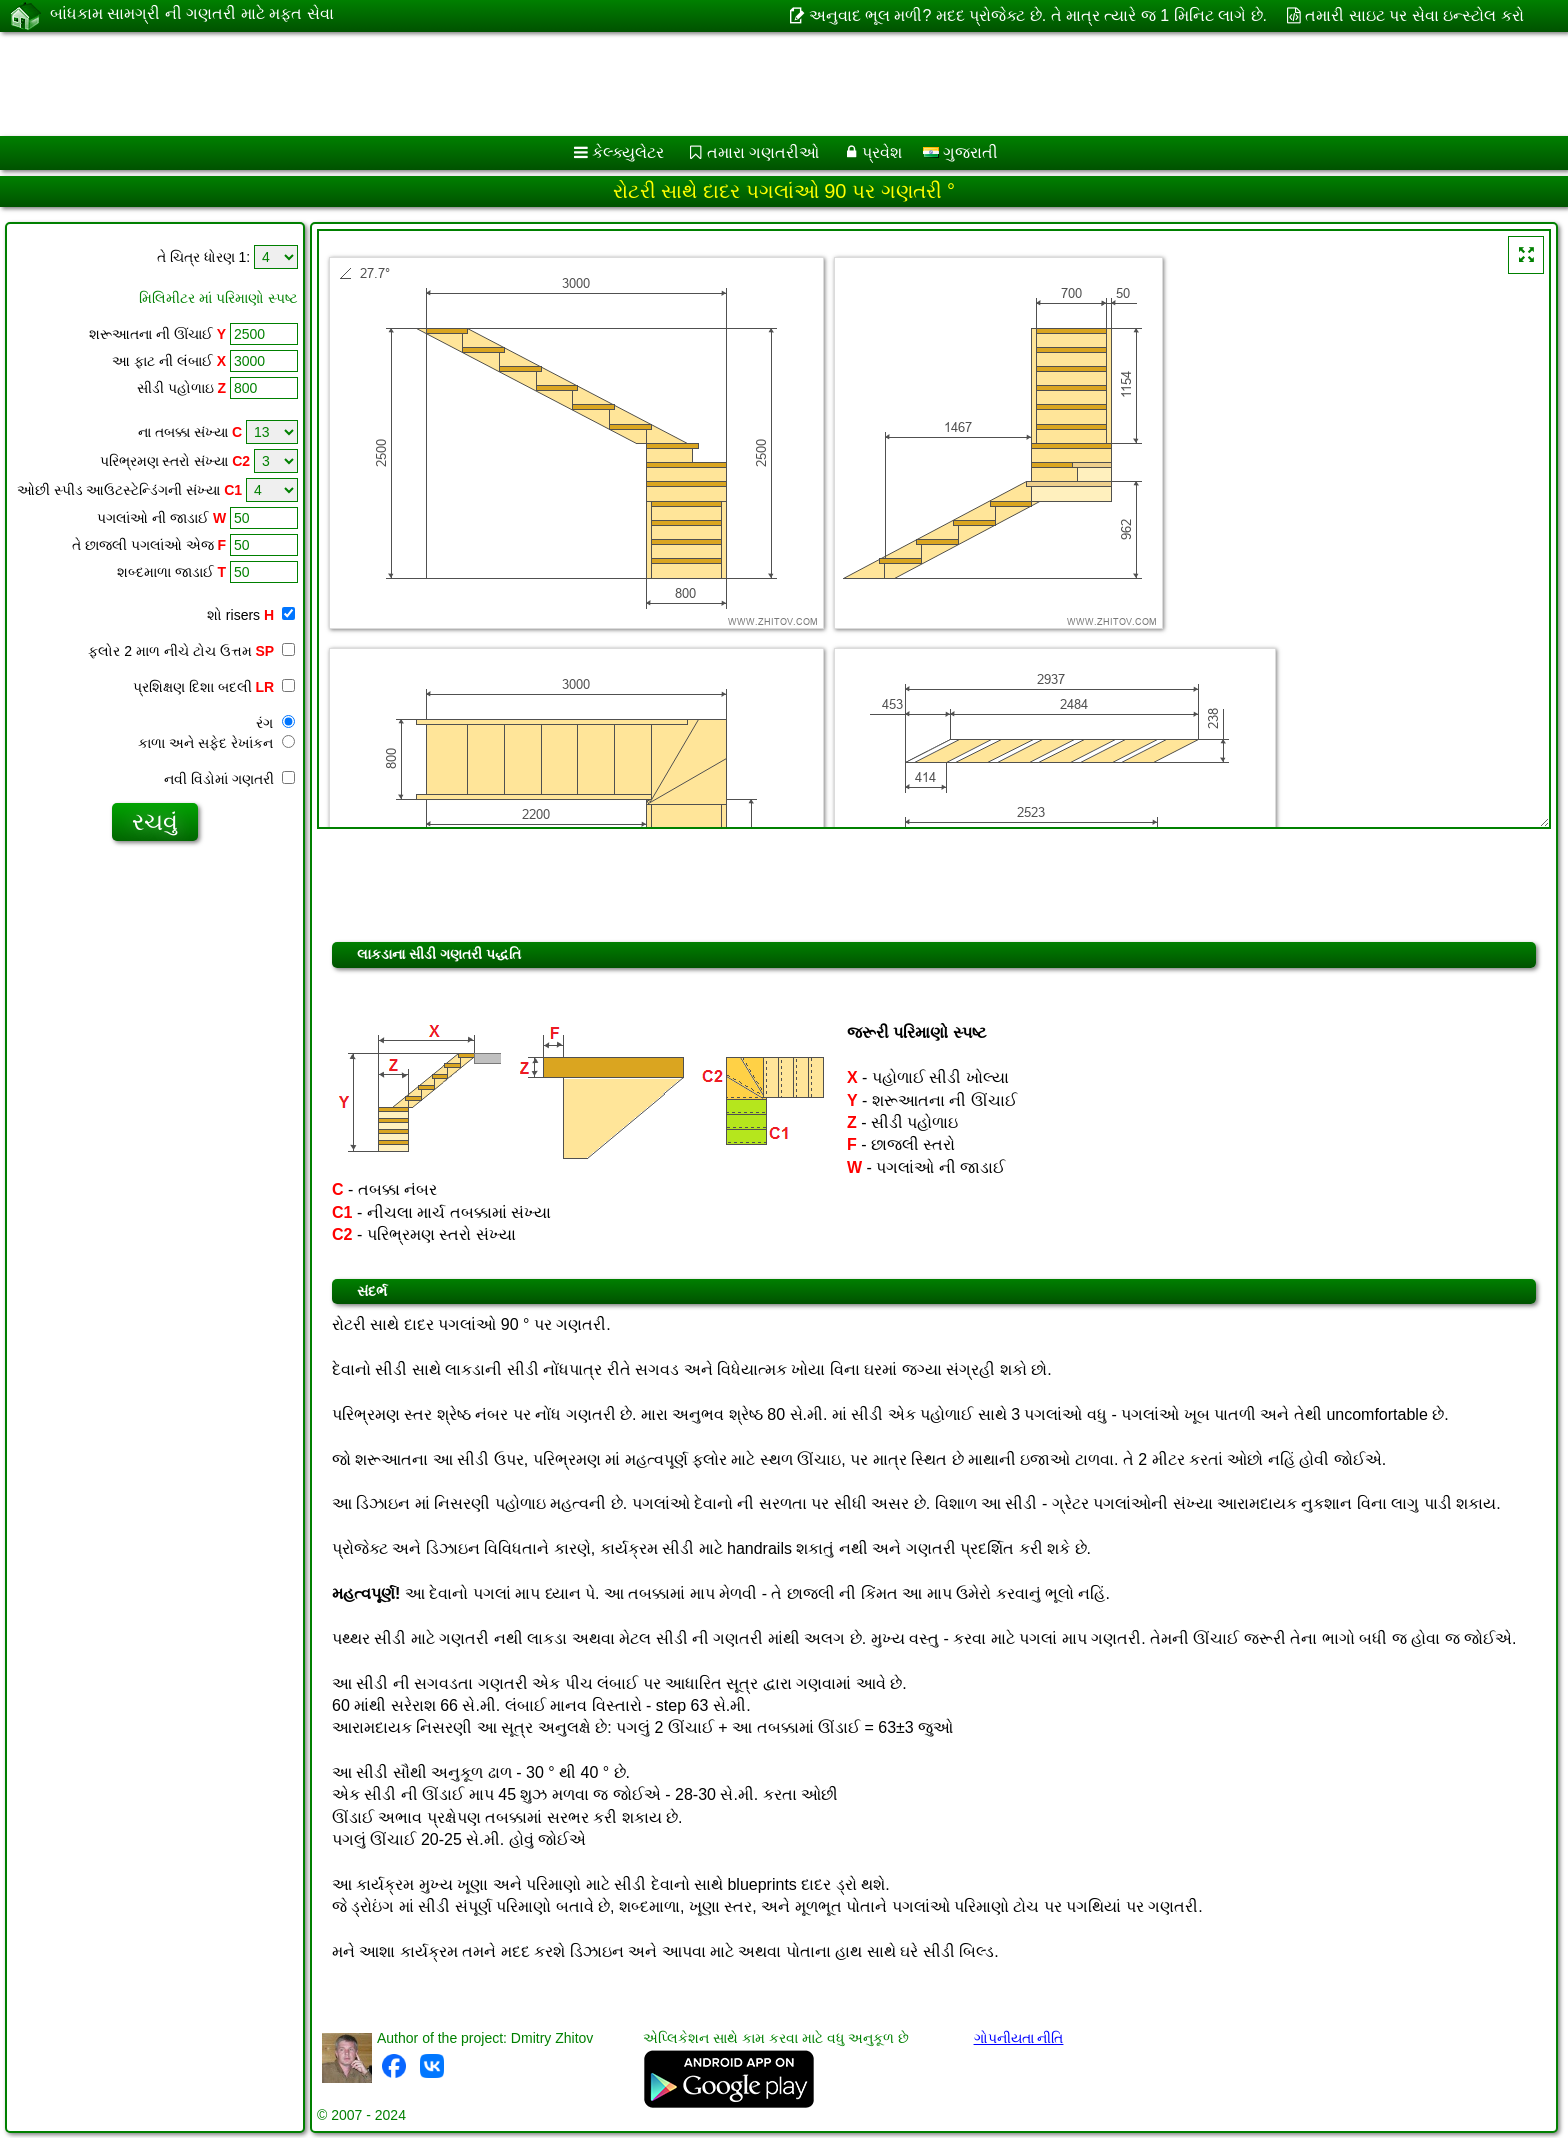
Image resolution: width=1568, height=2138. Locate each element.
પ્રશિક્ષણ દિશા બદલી (214, 687)
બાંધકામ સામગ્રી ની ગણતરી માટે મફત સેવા (192, 15)
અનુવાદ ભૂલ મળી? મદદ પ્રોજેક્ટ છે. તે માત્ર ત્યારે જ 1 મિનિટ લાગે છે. (1038, 15)
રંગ (275, 723)
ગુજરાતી (960, 152)
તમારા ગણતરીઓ (763, 152)
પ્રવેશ (882, 152)
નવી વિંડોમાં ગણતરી (229, 779)
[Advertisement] (607, 84)
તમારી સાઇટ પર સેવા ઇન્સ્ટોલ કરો (1414, 15)
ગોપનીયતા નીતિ (1019, 2038)
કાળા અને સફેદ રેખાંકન (216, 743)
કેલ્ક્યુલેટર (628, 152)
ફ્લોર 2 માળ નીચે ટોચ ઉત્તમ (191, 651)
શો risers (251, 615)
